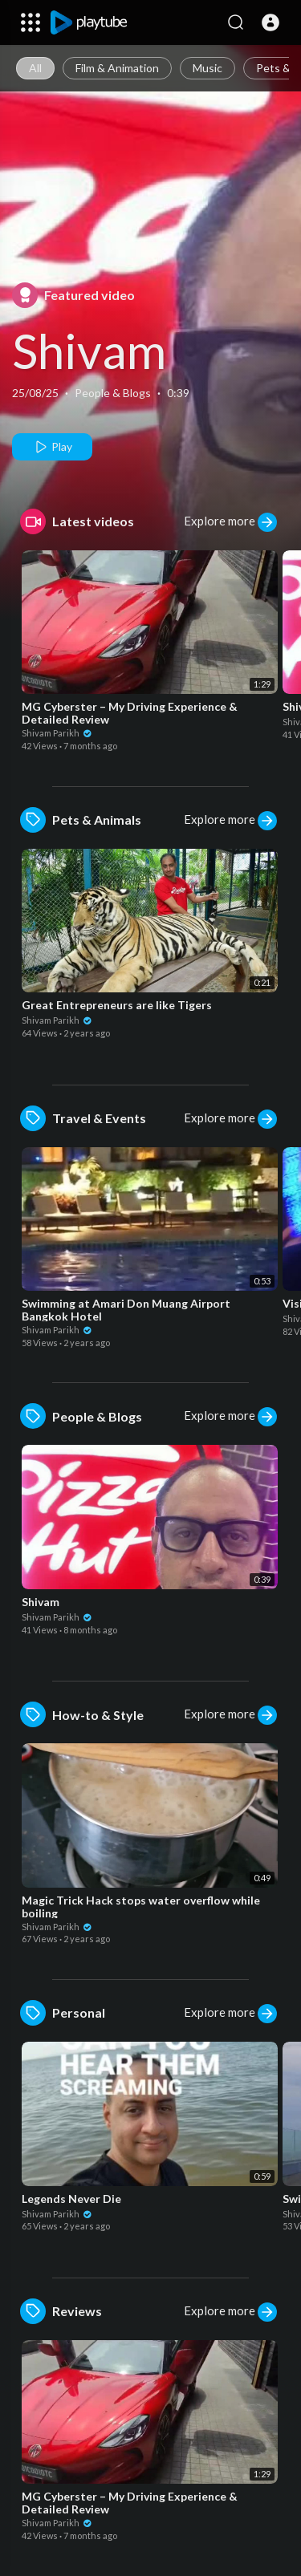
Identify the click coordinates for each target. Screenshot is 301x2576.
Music (207, 68)
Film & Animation (117, 68)
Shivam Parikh (57, 733)
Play (52, 447)
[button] (270, 22)
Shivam (89, 350)
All (35, 68)
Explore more (230, 522)
